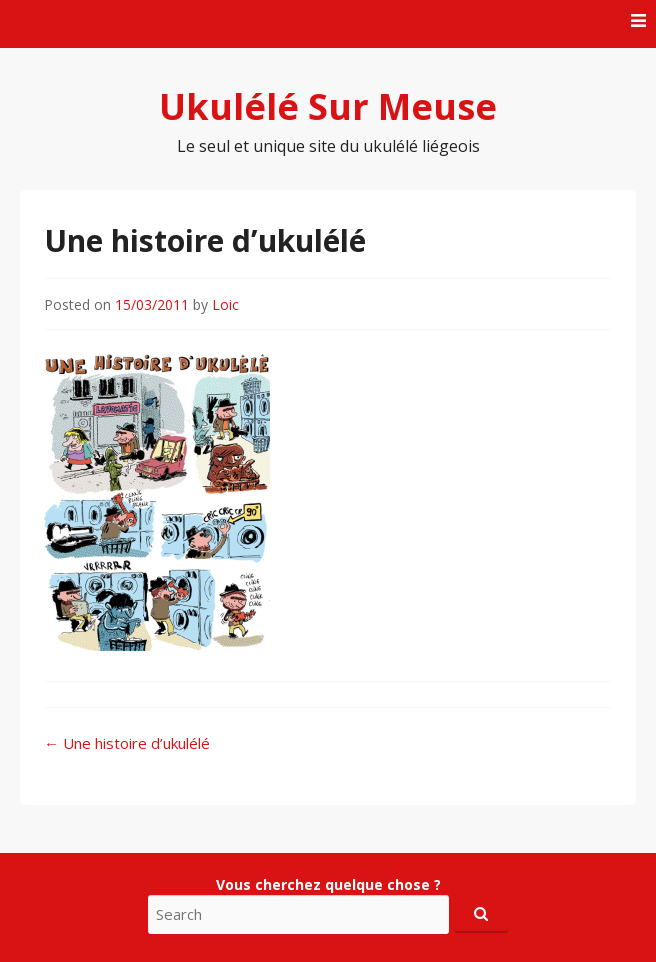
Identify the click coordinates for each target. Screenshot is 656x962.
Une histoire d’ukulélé (127, 743)
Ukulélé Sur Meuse (328, 106)
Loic (225, 304)
